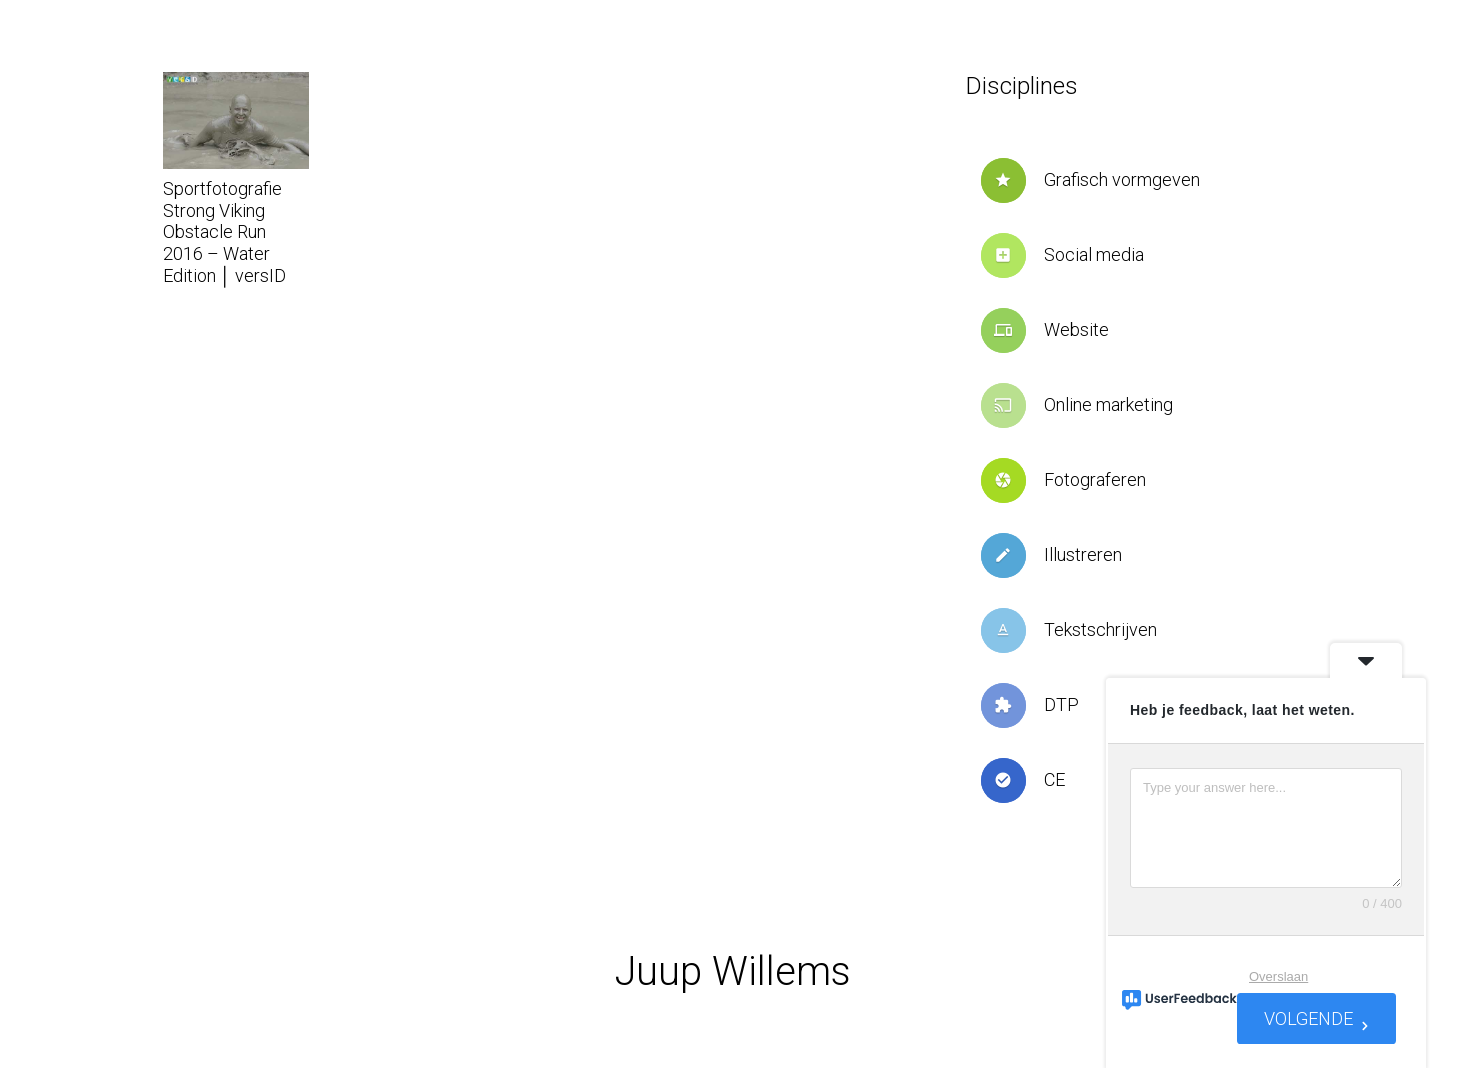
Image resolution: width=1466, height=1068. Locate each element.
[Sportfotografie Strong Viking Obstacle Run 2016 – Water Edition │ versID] (236, 120)
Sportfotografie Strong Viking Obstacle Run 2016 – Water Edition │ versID (224, 231)
